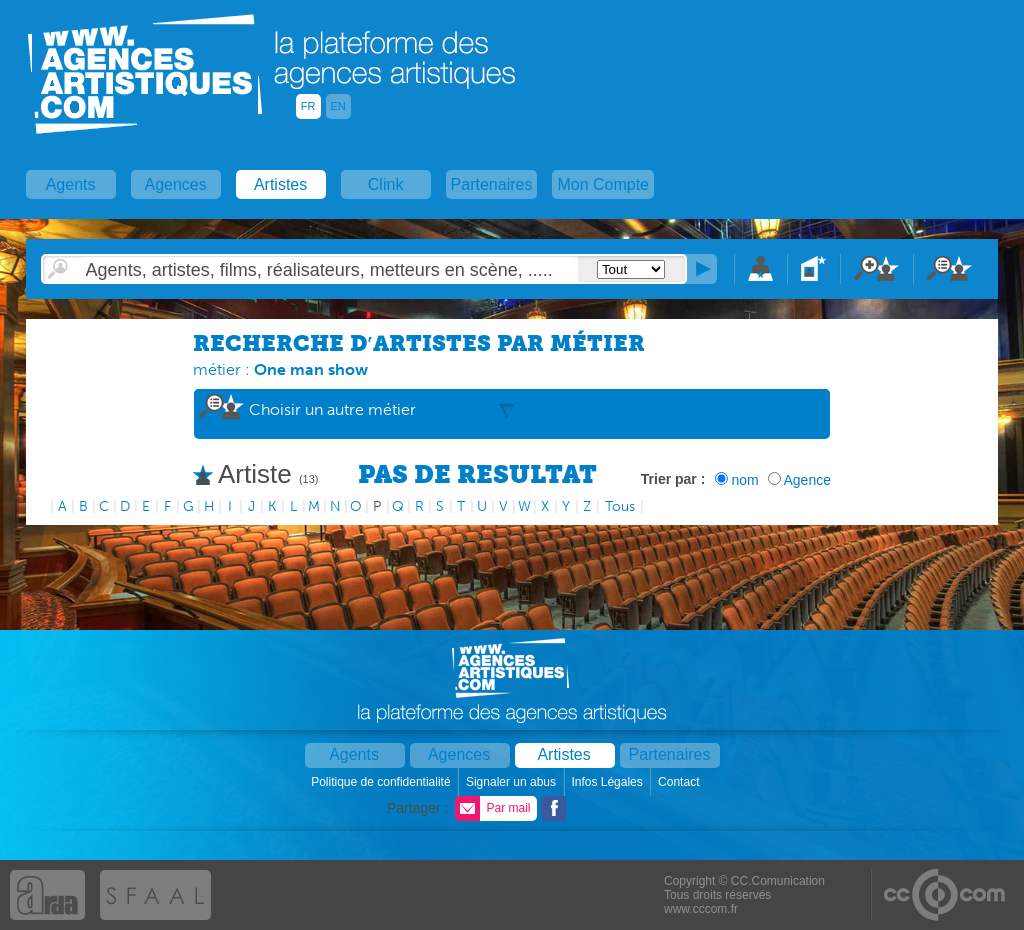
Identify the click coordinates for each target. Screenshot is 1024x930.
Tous (620, 506)
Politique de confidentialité (382, 782)
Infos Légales (608, 782)
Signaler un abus (512, 782)
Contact (680, 782)
